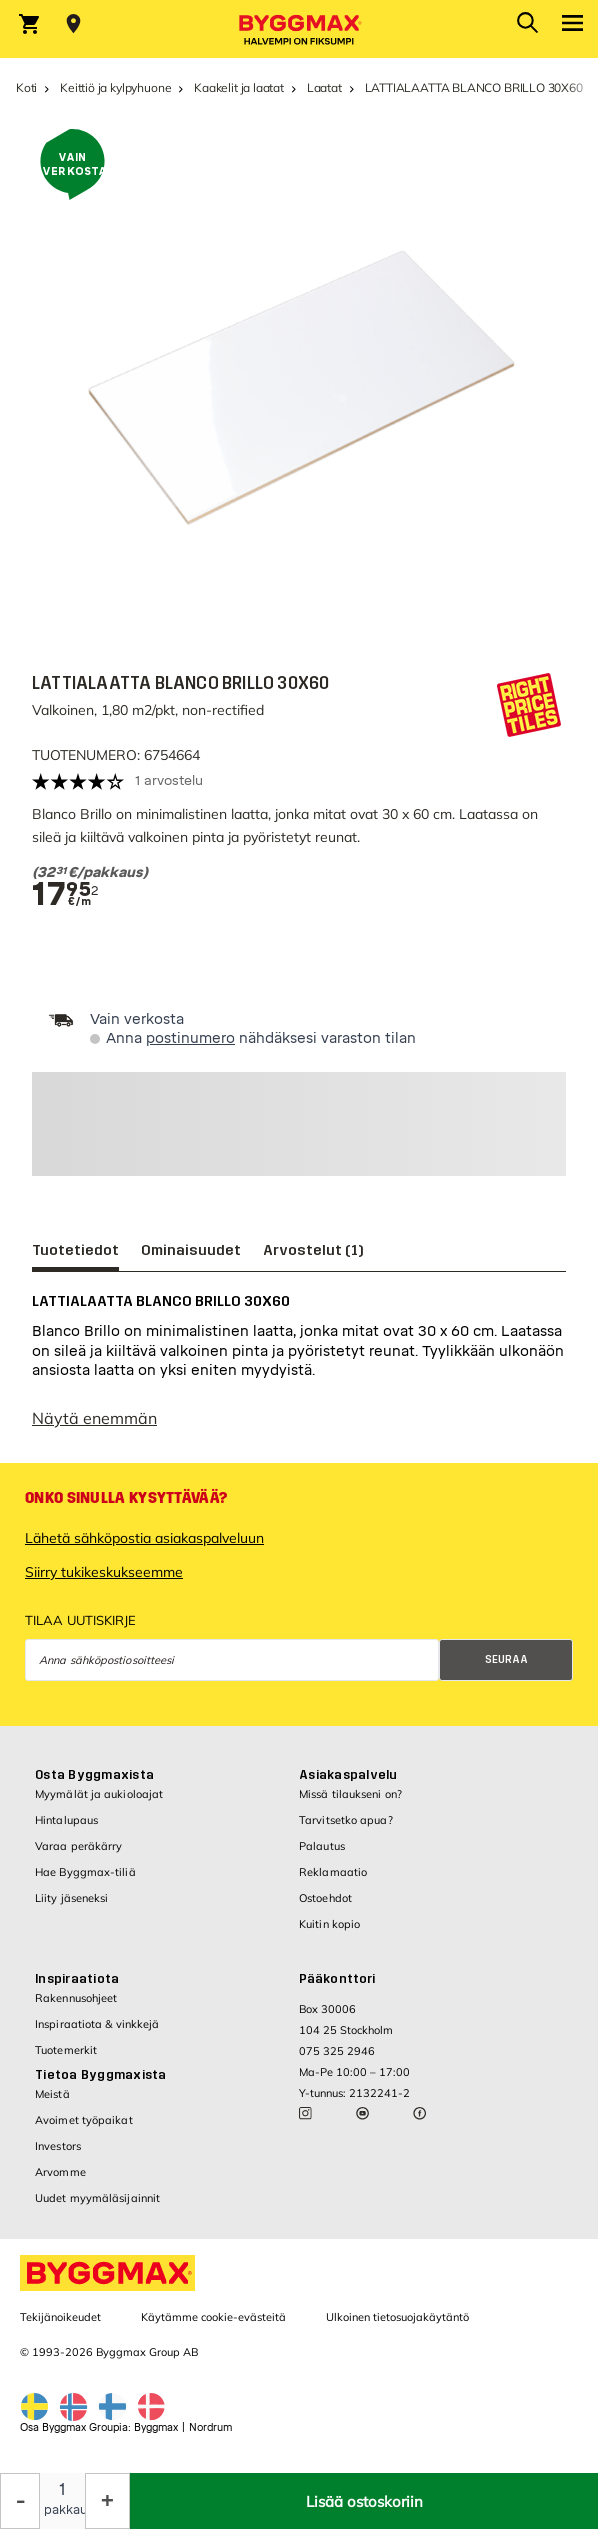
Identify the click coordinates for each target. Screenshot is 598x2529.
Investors (58, 2146)
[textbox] (290, 873)
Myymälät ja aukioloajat (99, 1794)
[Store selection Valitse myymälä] (73, 24)
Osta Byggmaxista (94, 1775)
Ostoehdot (325, 1898)
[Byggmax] (299, 29)
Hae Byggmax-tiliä (85, 1872)
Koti (26, 87)
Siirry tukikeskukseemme (104, 1572)
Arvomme (60, 2172)
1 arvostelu (169, 780)
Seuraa (506, 1659)
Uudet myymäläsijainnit (97, 2198)
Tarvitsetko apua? (346, 1820)
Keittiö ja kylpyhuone (115, 87)
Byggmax (156, 2427)
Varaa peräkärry (79, 1846)
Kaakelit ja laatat (239, 87)
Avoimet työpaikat (84, 2120)
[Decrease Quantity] (20, 2501)
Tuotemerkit (66, 2050)
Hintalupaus (66, 1820)
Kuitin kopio (329, 1924)
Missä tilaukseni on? (350, 1794)
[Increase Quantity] (107, 2501)
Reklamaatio (333, 1872)
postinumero (190, 1038)
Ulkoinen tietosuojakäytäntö (397, 2317)
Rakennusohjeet (76, 1998)
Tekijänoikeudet (60, 2317)
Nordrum (210, 2427)
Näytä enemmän (94, 1418)
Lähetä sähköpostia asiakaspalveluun (144, 1538)
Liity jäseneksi (72, 1898)
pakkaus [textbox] (62, 2510)
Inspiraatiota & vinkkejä (97, 2024)
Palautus (322, 1846)
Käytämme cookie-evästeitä (213, 2317)
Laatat (324, 87)
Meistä (52, 2094)
